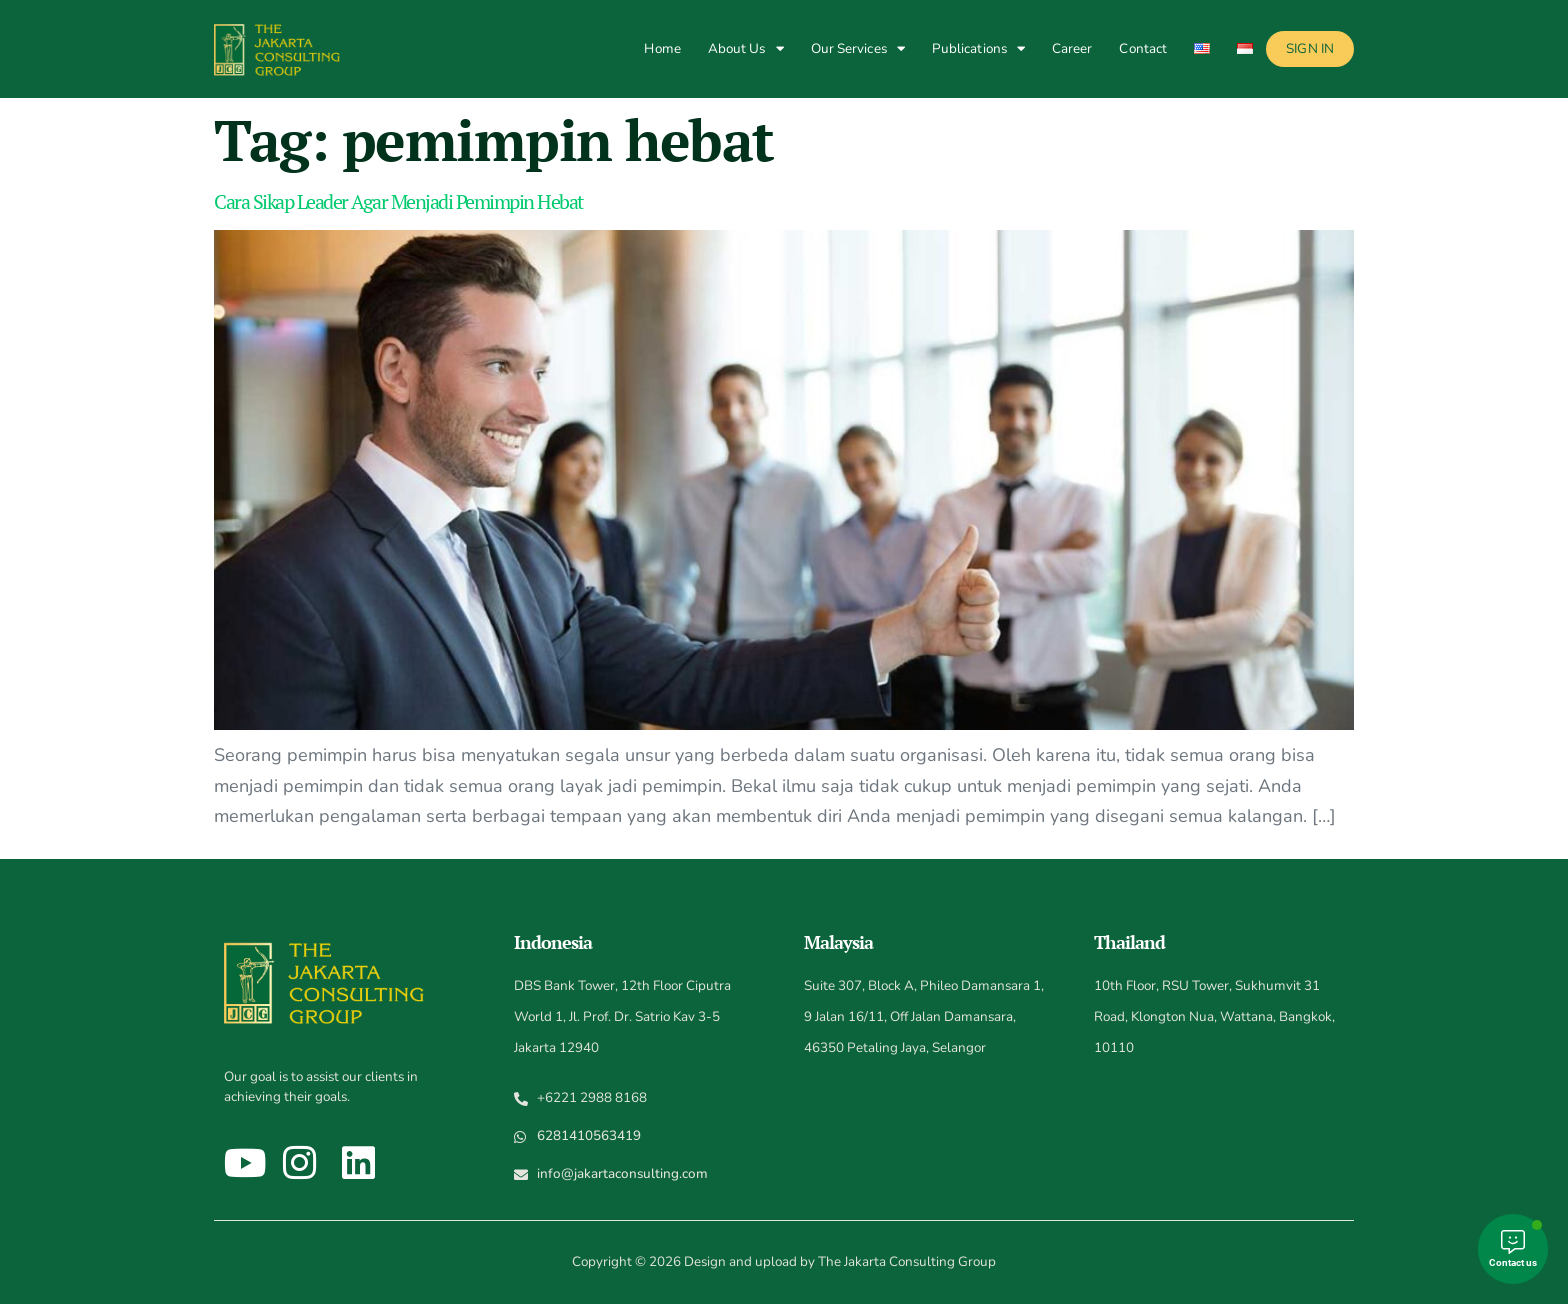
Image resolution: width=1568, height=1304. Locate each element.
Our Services (858, 48)
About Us (746, 48)
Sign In (1310, 48)
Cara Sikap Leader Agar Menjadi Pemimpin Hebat (398, 201)
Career (1072, 48)
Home (662, 48)
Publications (978, 48)
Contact (1143, 48)
